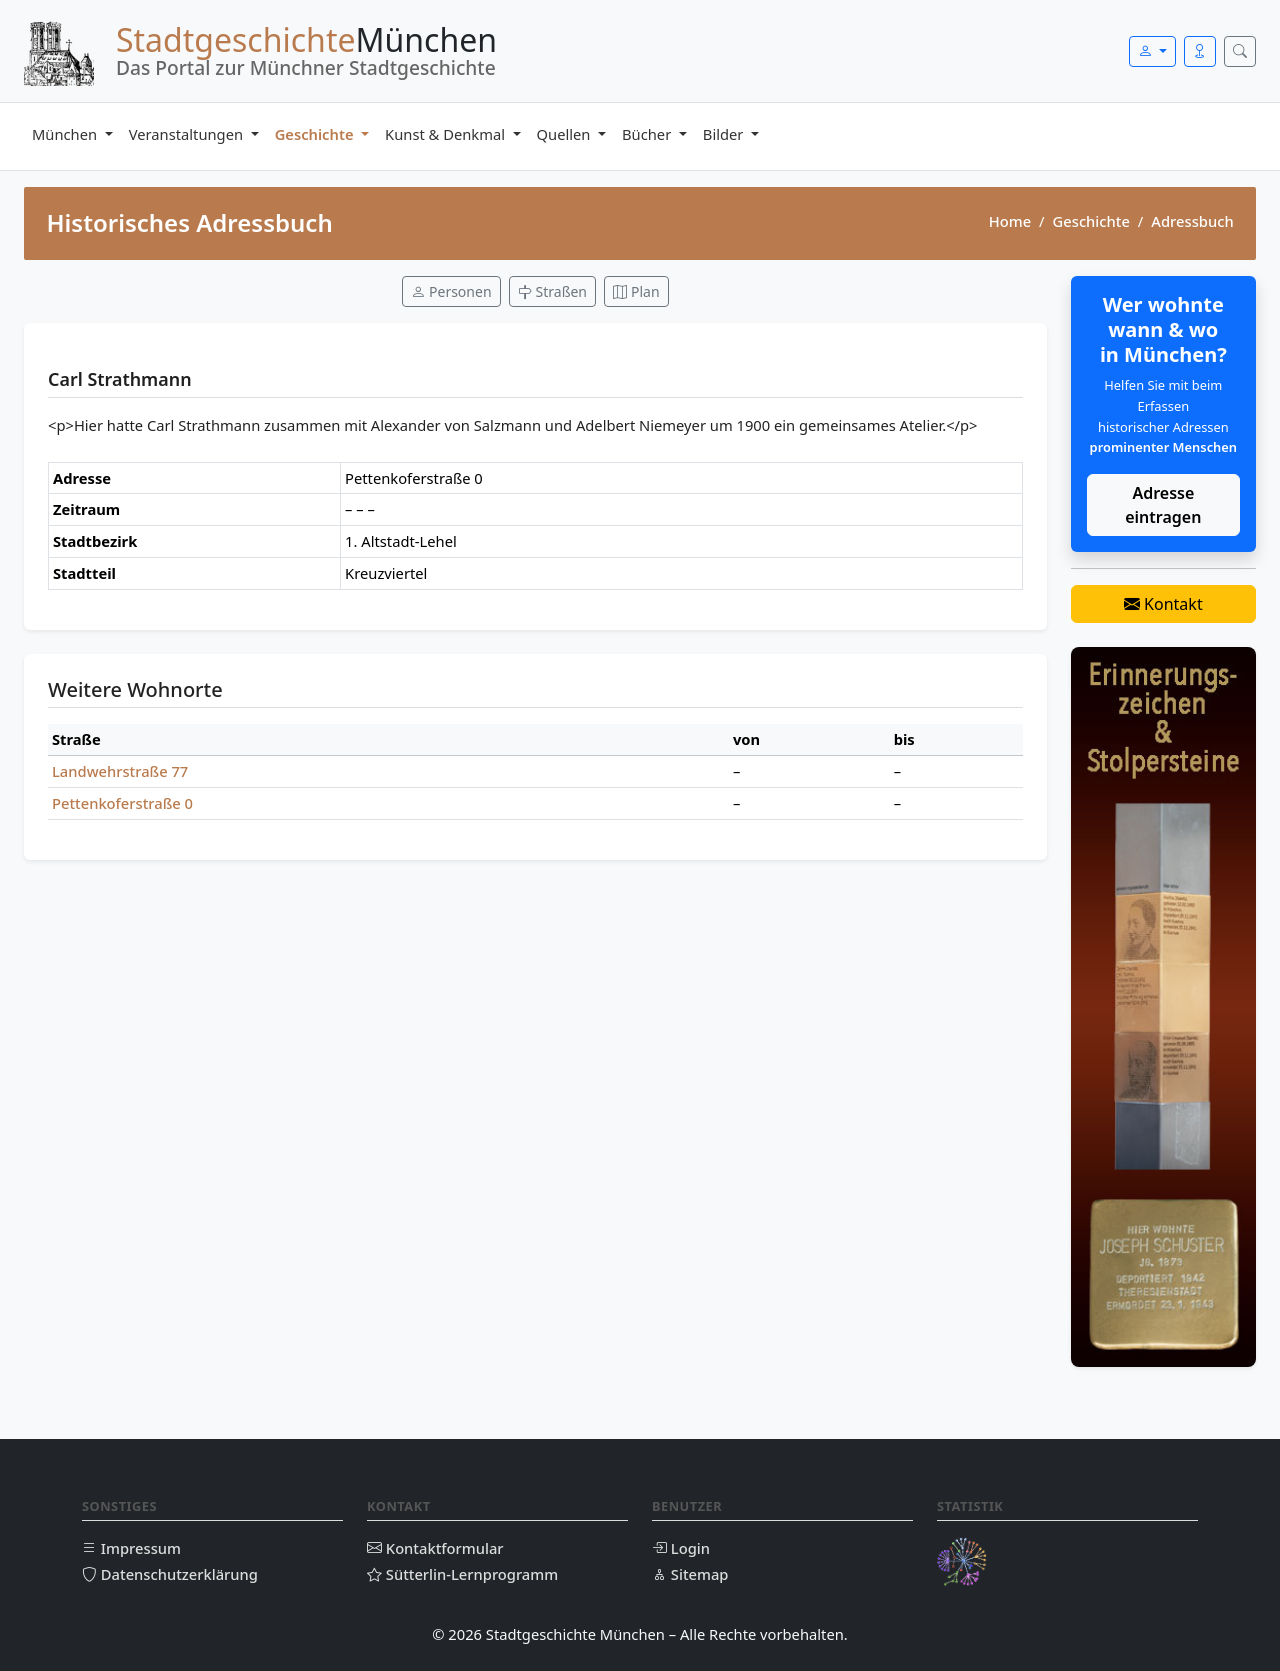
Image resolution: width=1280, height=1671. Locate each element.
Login (681, 1548)
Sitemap (690, 1574)
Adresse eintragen (1163, 505)
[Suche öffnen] (1240, 51)
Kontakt (1163, 604)
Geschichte (316, 134)
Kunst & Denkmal (447, 134)
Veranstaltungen (188, 134)
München (66, 134)
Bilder (725, 134)
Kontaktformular (435, 1548)
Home (1010, 221)
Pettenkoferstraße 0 (122, 803)
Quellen (566, 134)
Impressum (131, 1548)
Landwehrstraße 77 (120, 771)
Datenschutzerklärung (170, 1574)
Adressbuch (1192, 221)
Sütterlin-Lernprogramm (462, 1574)
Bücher (648, 134)
